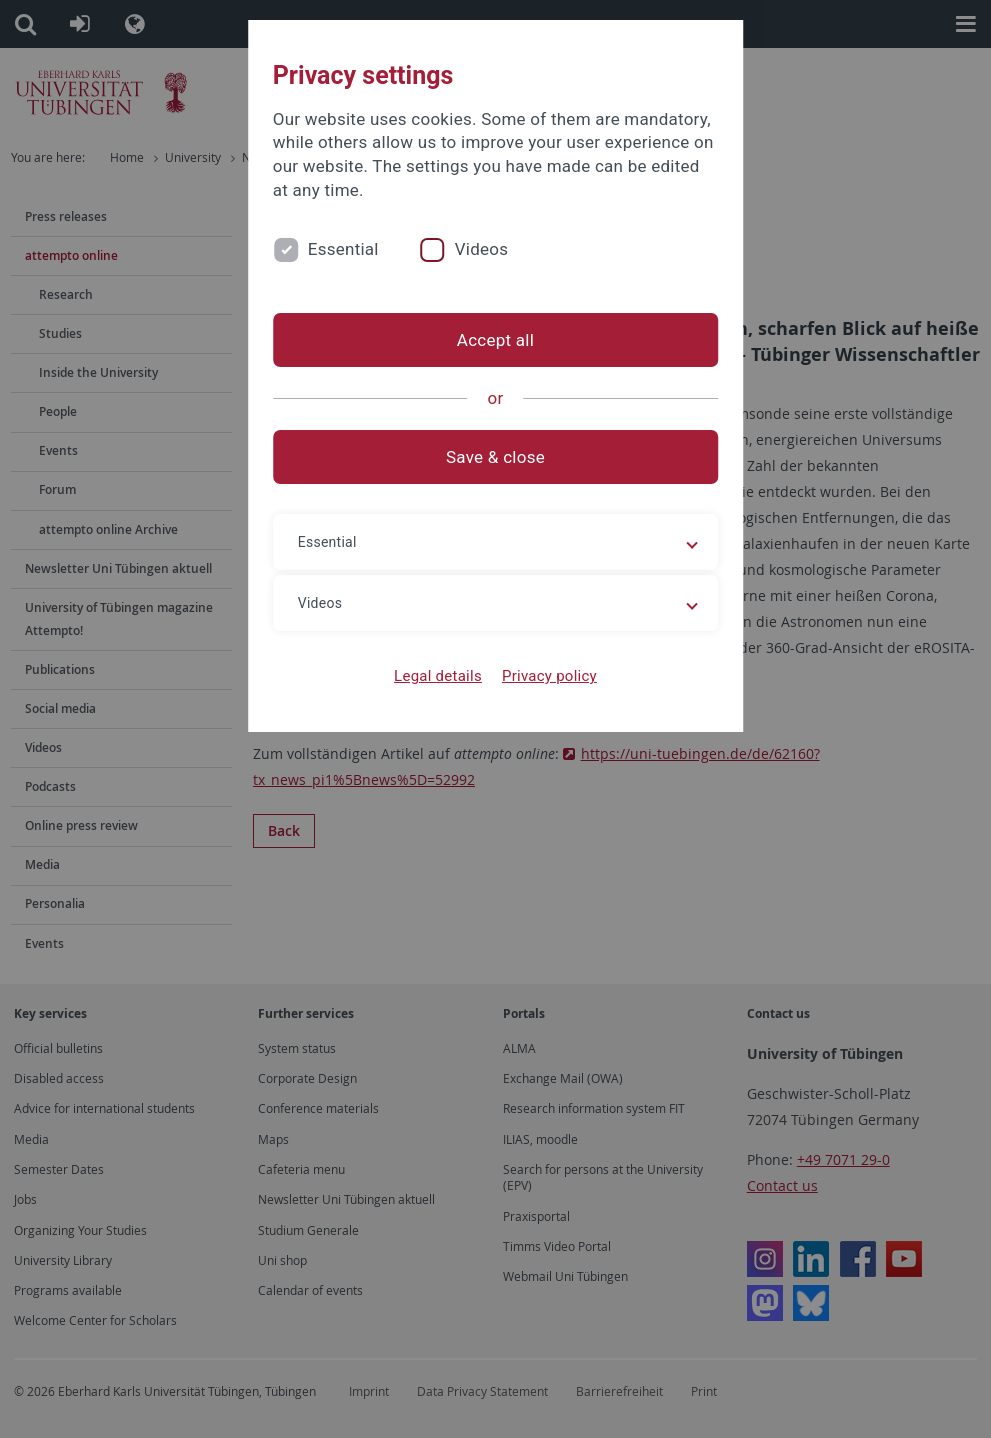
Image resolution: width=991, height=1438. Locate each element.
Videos (482, 249)
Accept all (495, 340)
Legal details (438, 676)
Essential (343, 249)
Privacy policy (549, 676)
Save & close (495, 457)
